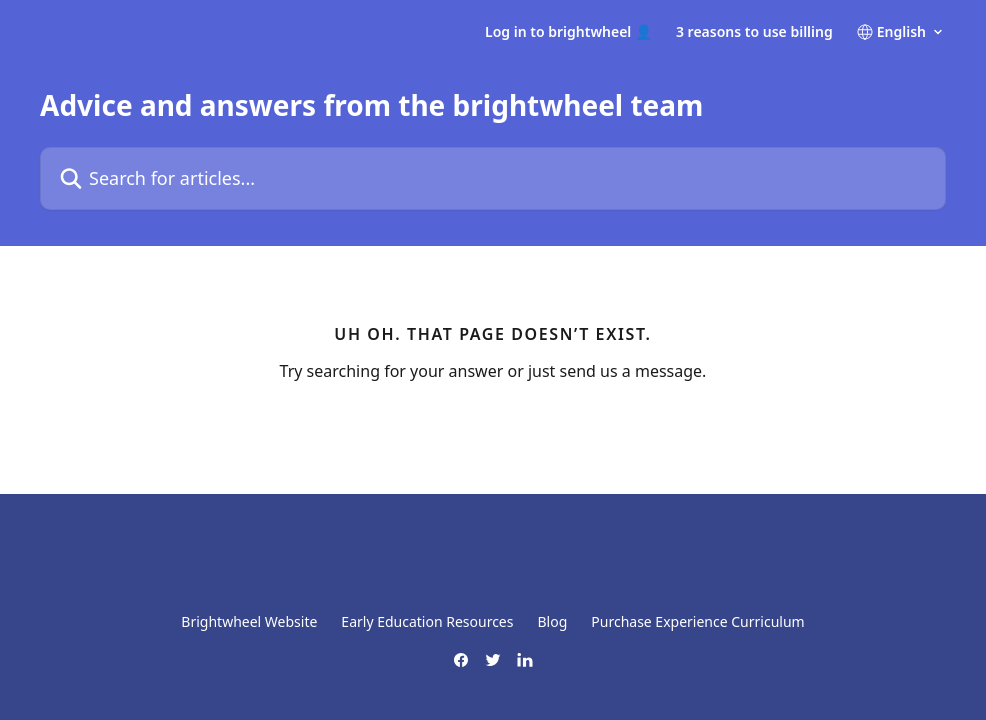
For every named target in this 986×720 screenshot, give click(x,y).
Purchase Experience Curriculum (697, 621)
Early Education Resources (427, 621)
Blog (552, 621)
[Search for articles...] (493, 178)
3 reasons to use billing (754, 32)
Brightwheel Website (249, 621)
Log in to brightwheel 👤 (568, 32)
